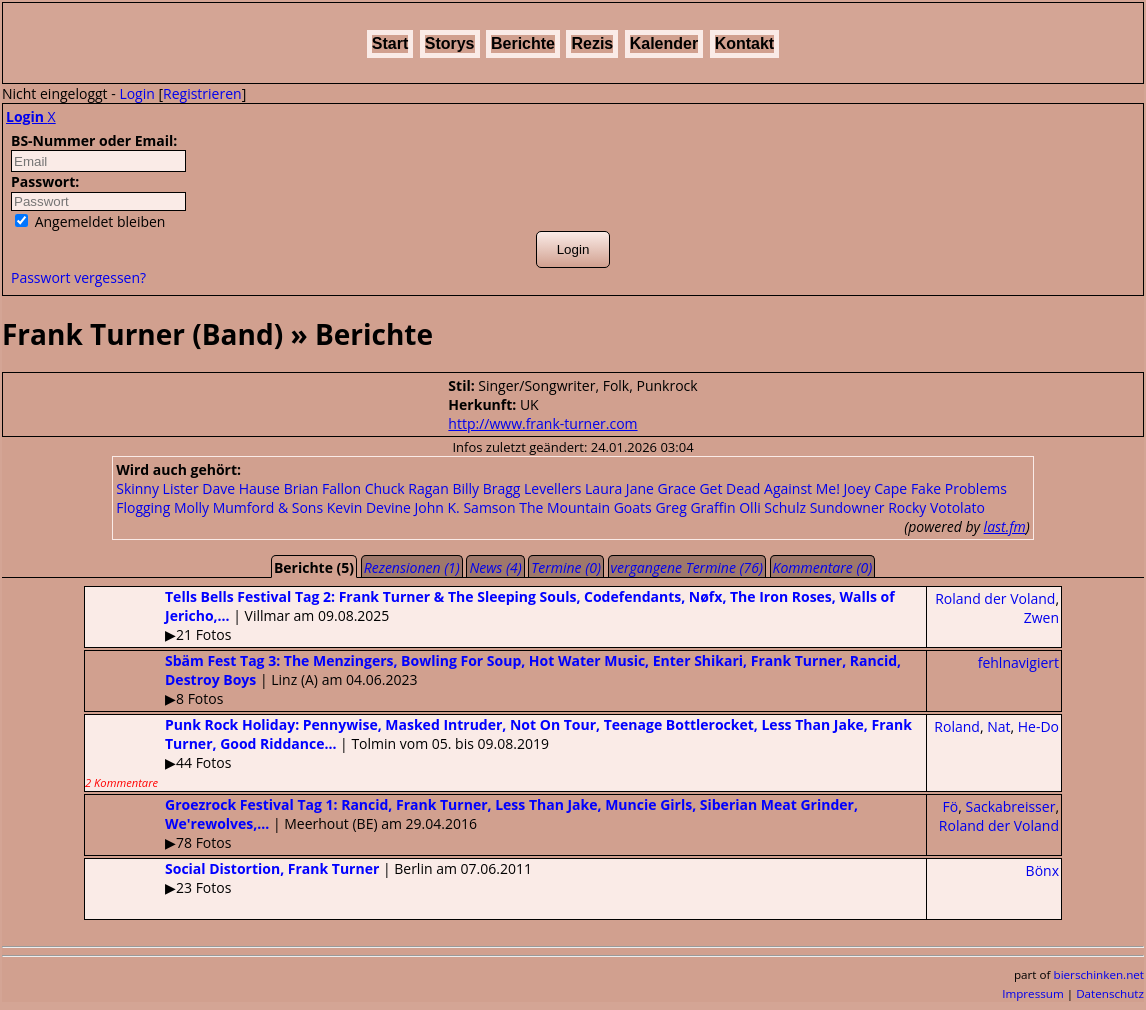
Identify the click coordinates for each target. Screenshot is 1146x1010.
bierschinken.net (1099, 974)
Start (390, 43)
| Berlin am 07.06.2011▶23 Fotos (308, 878)
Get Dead (729, 488)
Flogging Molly (162, 507)
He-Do (1038, 726)
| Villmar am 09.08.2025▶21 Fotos (490, 615)
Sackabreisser (1010, 806)
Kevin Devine (369, 507)
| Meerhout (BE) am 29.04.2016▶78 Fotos (471, 823)
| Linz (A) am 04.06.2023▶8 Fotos (493, 679)
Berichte (523, 43)
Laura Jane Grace (640, 488)
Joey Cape (876, 488)
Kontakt (745, 43)
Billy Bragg (486, 488)
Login (136, 93)
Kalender (664, 43)
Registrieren (202, 93)
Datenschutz (1110, 993)
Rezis (592, 43)
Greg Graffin (695, 507)
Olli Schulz (772, 507)
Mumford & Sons (268, 507)
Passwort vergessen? (78, 277)
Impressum (1033, 993)
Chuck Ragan (407, 488)
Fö (951, 806)
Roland (957, 726)
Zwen (1041, 617)
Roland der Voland (995, 598)
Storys (450, 43)
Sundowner (847, 507)
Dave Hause (241, 488)
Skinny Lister (157, 488)
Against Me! (802, 488)
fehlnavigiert (1018, 662)
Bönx (1042, 870)
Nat (998, 726)
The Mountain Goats (585, 507)
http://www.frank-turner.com (542, 423)
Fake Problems (959, 488)
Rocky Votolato (936, 507)
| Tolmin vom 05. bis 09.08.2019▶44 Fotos (498, 752)
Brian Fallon (322, 488)
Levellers (552, 488)
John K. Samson (465, 507)
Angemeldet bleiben (90, 221)
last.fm (1005, 526)
